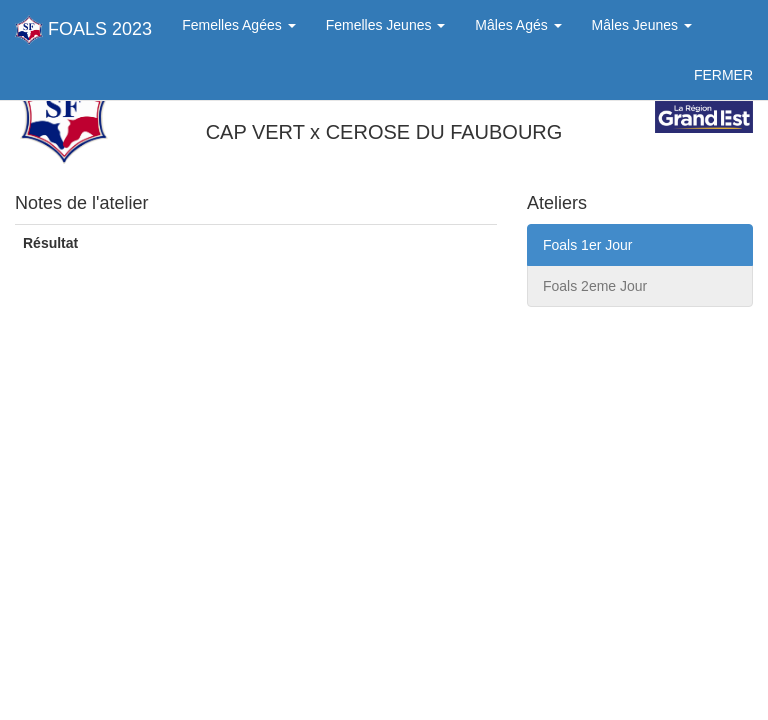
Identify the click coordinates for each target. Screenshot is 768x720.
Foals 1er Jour (587, 245)
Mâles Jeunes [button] (642, 25)
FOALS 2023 (83, 30)
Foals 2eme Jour (595, 286)
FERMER (723, 75)
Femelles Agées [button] (239, 25)
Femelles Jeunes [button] (386, 25)
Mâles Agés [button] (518, 25)
